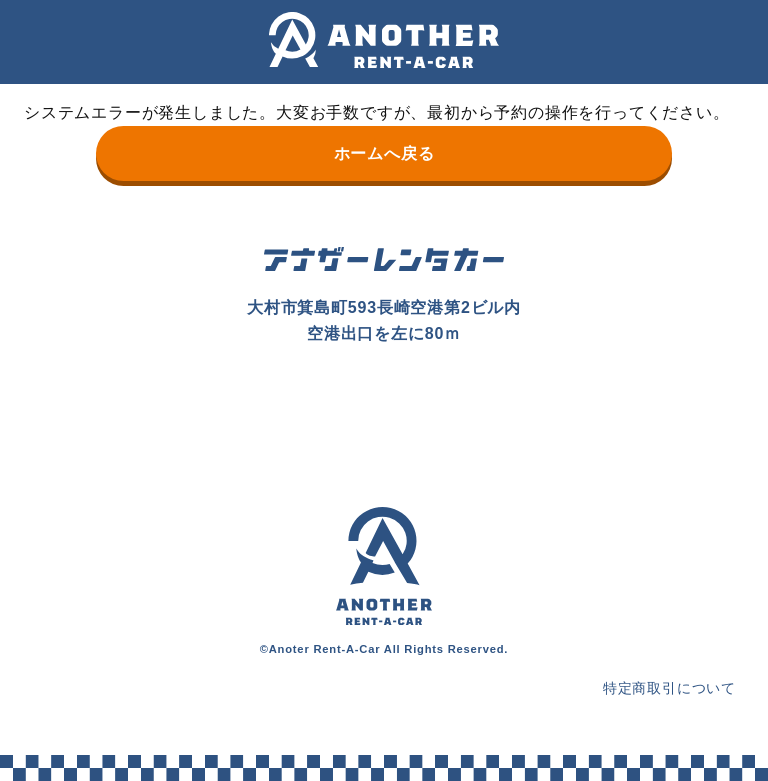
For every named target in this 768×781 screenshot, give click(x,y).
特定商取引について (669, 688)
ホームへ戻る (384, 153)
